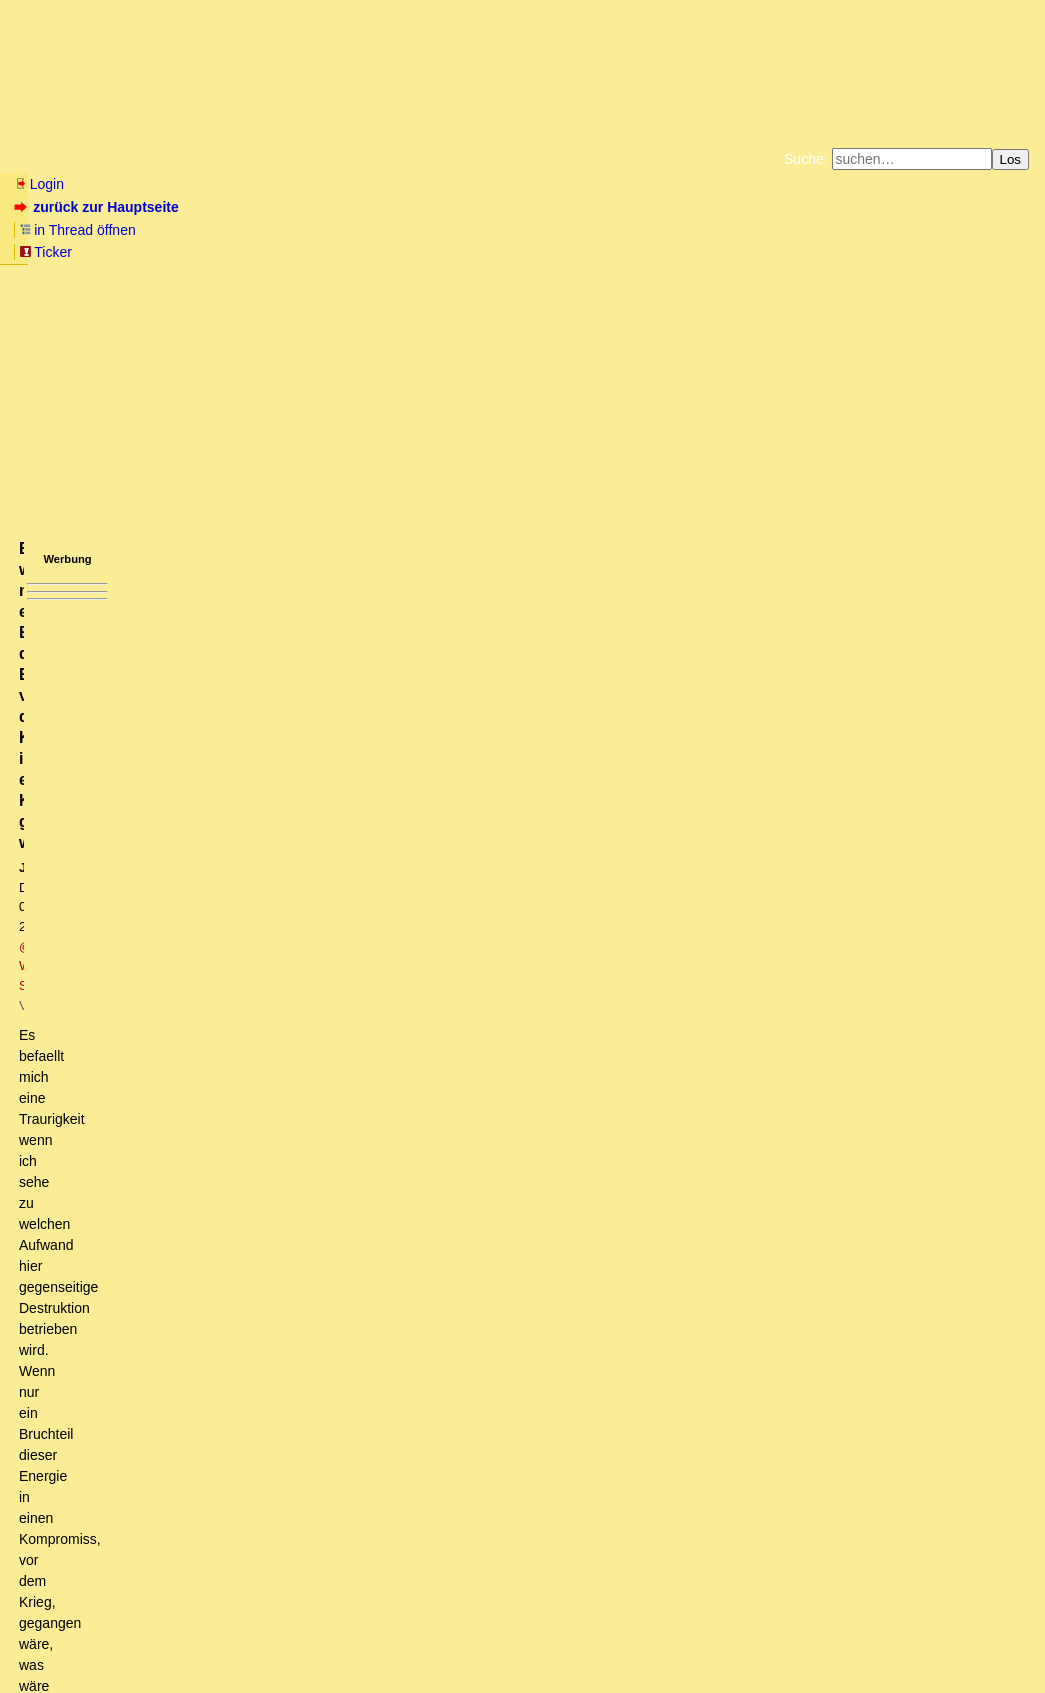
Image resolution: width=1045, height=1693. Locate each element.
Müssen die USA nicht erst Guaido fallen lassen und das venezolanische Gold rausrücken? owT (367, 1114)
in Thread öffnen (245, 207)
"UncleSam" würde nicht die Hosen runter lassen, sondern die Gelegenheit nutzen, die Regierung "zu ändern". (435, 812)
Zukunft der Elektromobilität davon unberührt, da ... (212, 1530)
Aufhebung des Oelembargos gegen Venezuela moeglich (235, 1095)
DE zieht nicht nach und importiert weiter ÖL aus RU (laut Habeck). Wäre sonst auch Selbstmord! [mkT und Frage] (397, 642)
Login (39, 184)
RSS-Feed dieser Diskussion (700, 572)
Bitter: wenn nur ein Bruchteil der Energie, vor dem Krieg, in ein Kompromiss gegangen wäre (352, 1322)
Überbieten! (157, 1227)
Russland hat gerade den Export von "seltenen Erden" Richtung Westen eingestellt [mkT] (318, 1511)
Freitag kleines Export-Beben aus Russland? (205, 1567)
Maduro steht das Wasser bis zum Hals (203, 1152)
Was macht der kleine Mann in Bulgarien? (187, 1473)
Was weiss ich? (118, 1492)
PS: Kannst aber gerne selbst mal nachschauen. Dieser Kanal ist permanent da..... (409, 1001)
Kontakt (184, 1638)
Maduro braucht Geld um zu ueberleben (256, 1246)
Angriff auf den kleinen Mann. (134, 1454)
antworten (70, 531)
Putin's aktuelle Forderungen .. (152, 1360)
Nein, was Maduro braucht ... (171, 1416)
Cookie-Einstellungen (836, 250)
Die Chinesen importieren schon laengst (233, 1208)
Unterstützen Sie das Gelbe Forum (243, 250)
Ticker (338, 207)
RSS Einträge (51, 1638)
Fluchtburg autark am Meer (303, 234)
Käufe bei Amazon (424, 250)
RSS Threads (124, 1638)
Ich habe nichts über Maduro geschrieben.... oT (240, 1435)
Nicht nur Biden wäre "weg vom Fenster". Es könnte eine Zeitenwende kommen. (330, 793)
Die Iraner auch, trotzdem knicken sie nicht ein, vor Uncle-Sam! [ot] (352, 1265)
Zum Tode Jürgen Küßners (459, 234)
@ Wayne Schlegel (287, 336)
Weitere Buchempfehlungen (563, 250)
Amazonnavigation (717, 250)
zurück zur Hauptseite (98, 207)
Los (1011, 159)
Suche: (806, 159)
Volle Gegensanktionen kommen (156, 1549)
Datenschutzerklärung (755, 234)
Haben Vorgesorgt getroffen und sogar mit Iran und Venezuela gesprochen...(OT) (294, 1076)
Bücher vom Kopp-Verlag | (618, 234)
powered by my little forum (522, 1668)
